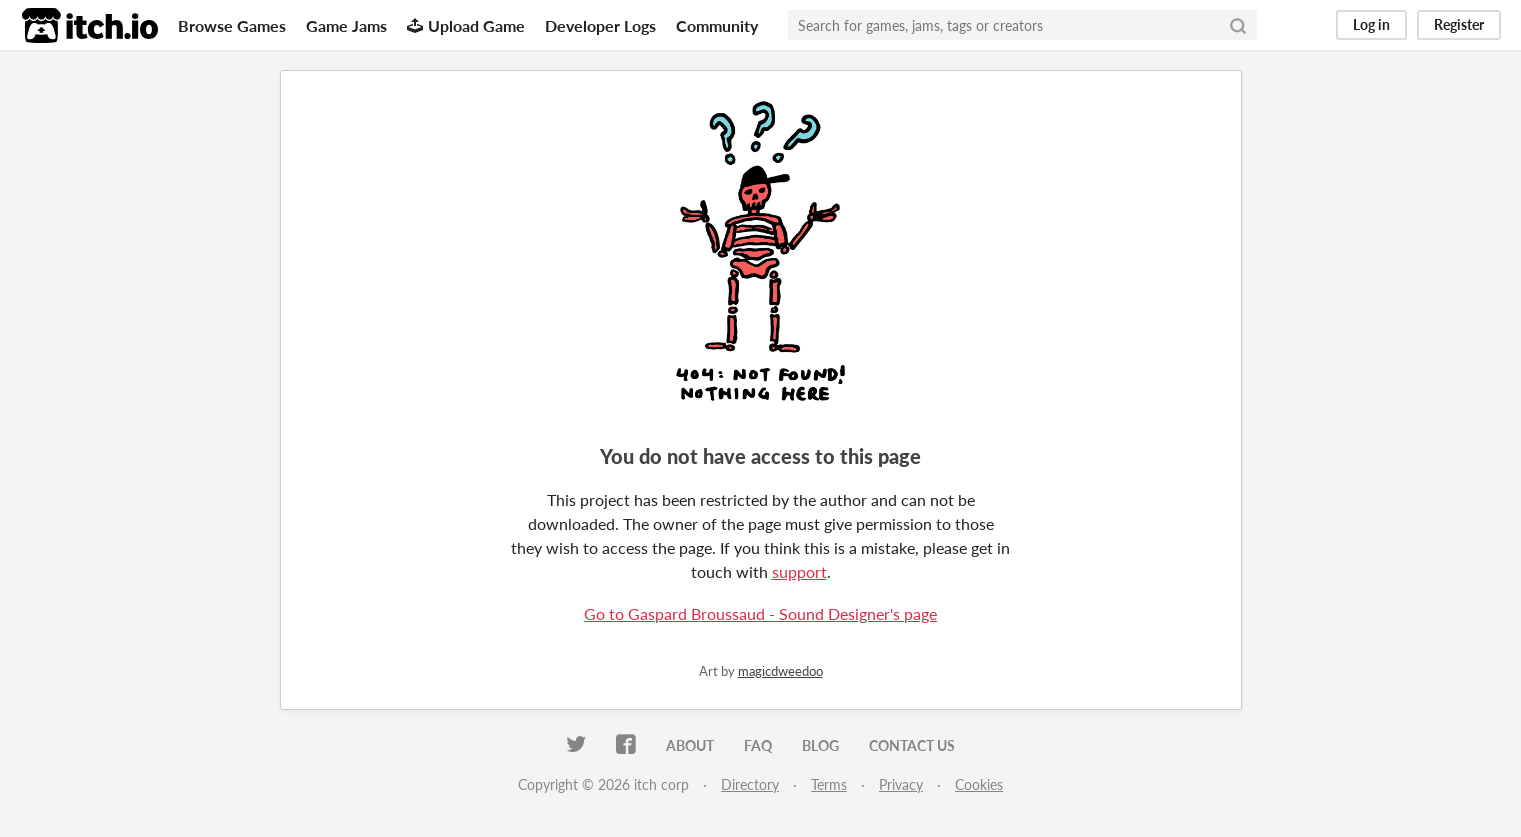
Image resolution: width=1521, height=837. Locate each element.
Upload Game (466, 25)
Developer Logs (600, 25)
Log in (1371, 24)
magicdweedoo (780, 671)
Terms (829, 784)
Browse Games (232, 25)
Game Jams (346, 25)
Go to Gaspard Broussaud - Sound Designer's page (760, 613)
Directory (750, 784)
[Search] (1238, 25)
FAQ (758, 745)
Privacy (901, 784)
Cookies (979, 784)
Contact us (912, 745)
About (690, 745)
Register (1459, 24)
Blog (820, 745)
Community (717, 25)
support (799, 571)
